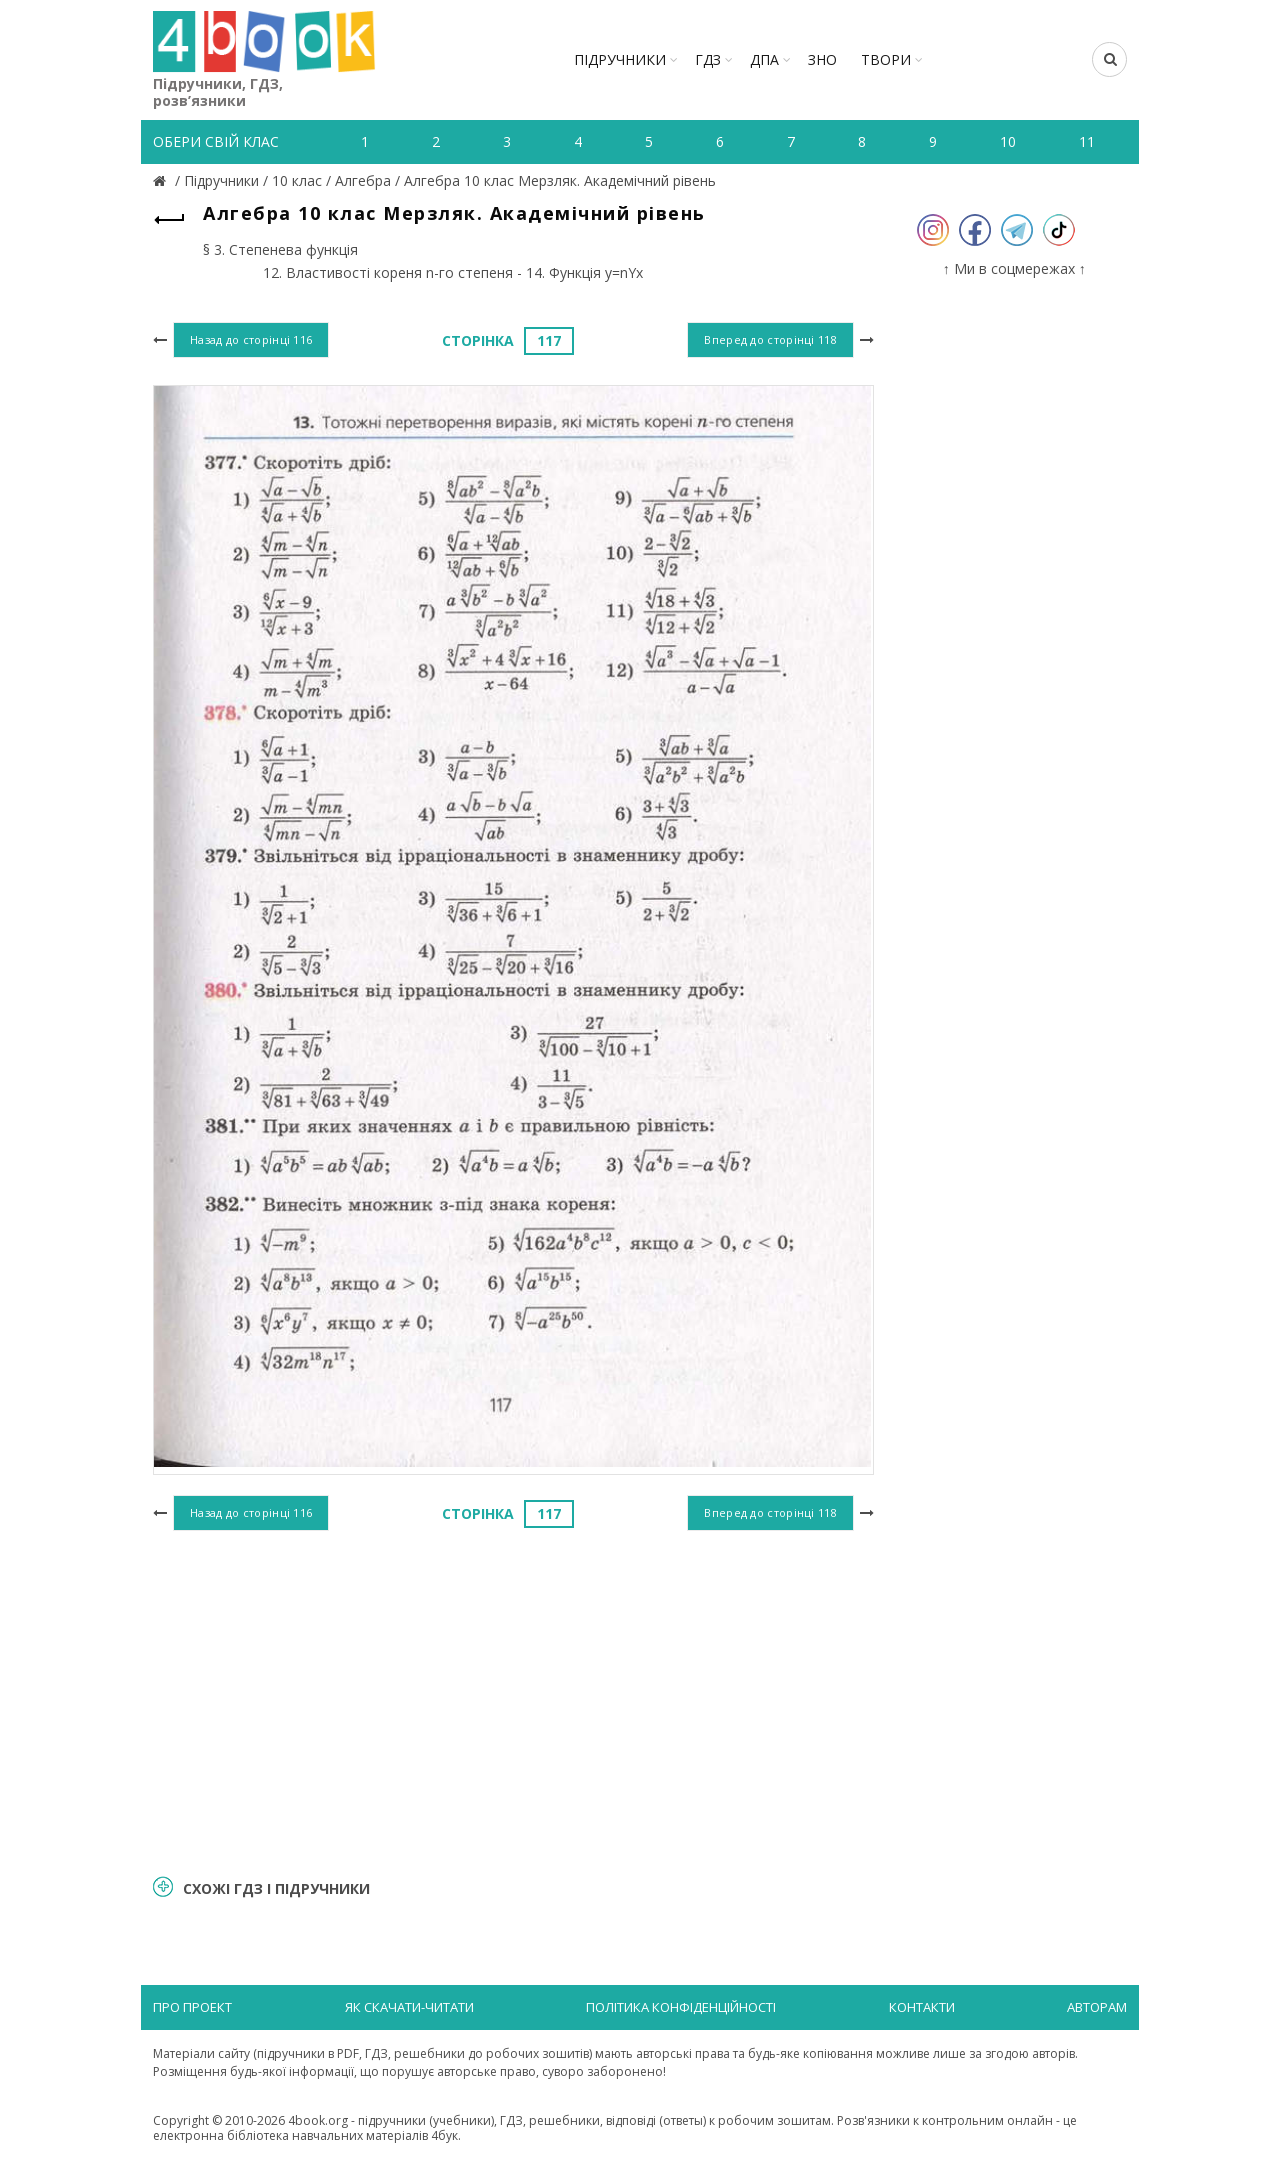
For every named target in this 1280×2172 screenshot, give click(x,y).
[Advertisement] (513, 1700)
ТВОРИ (886, 59)
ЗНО (822, 59)
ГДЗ (708, 59)
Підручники (620, 59)
